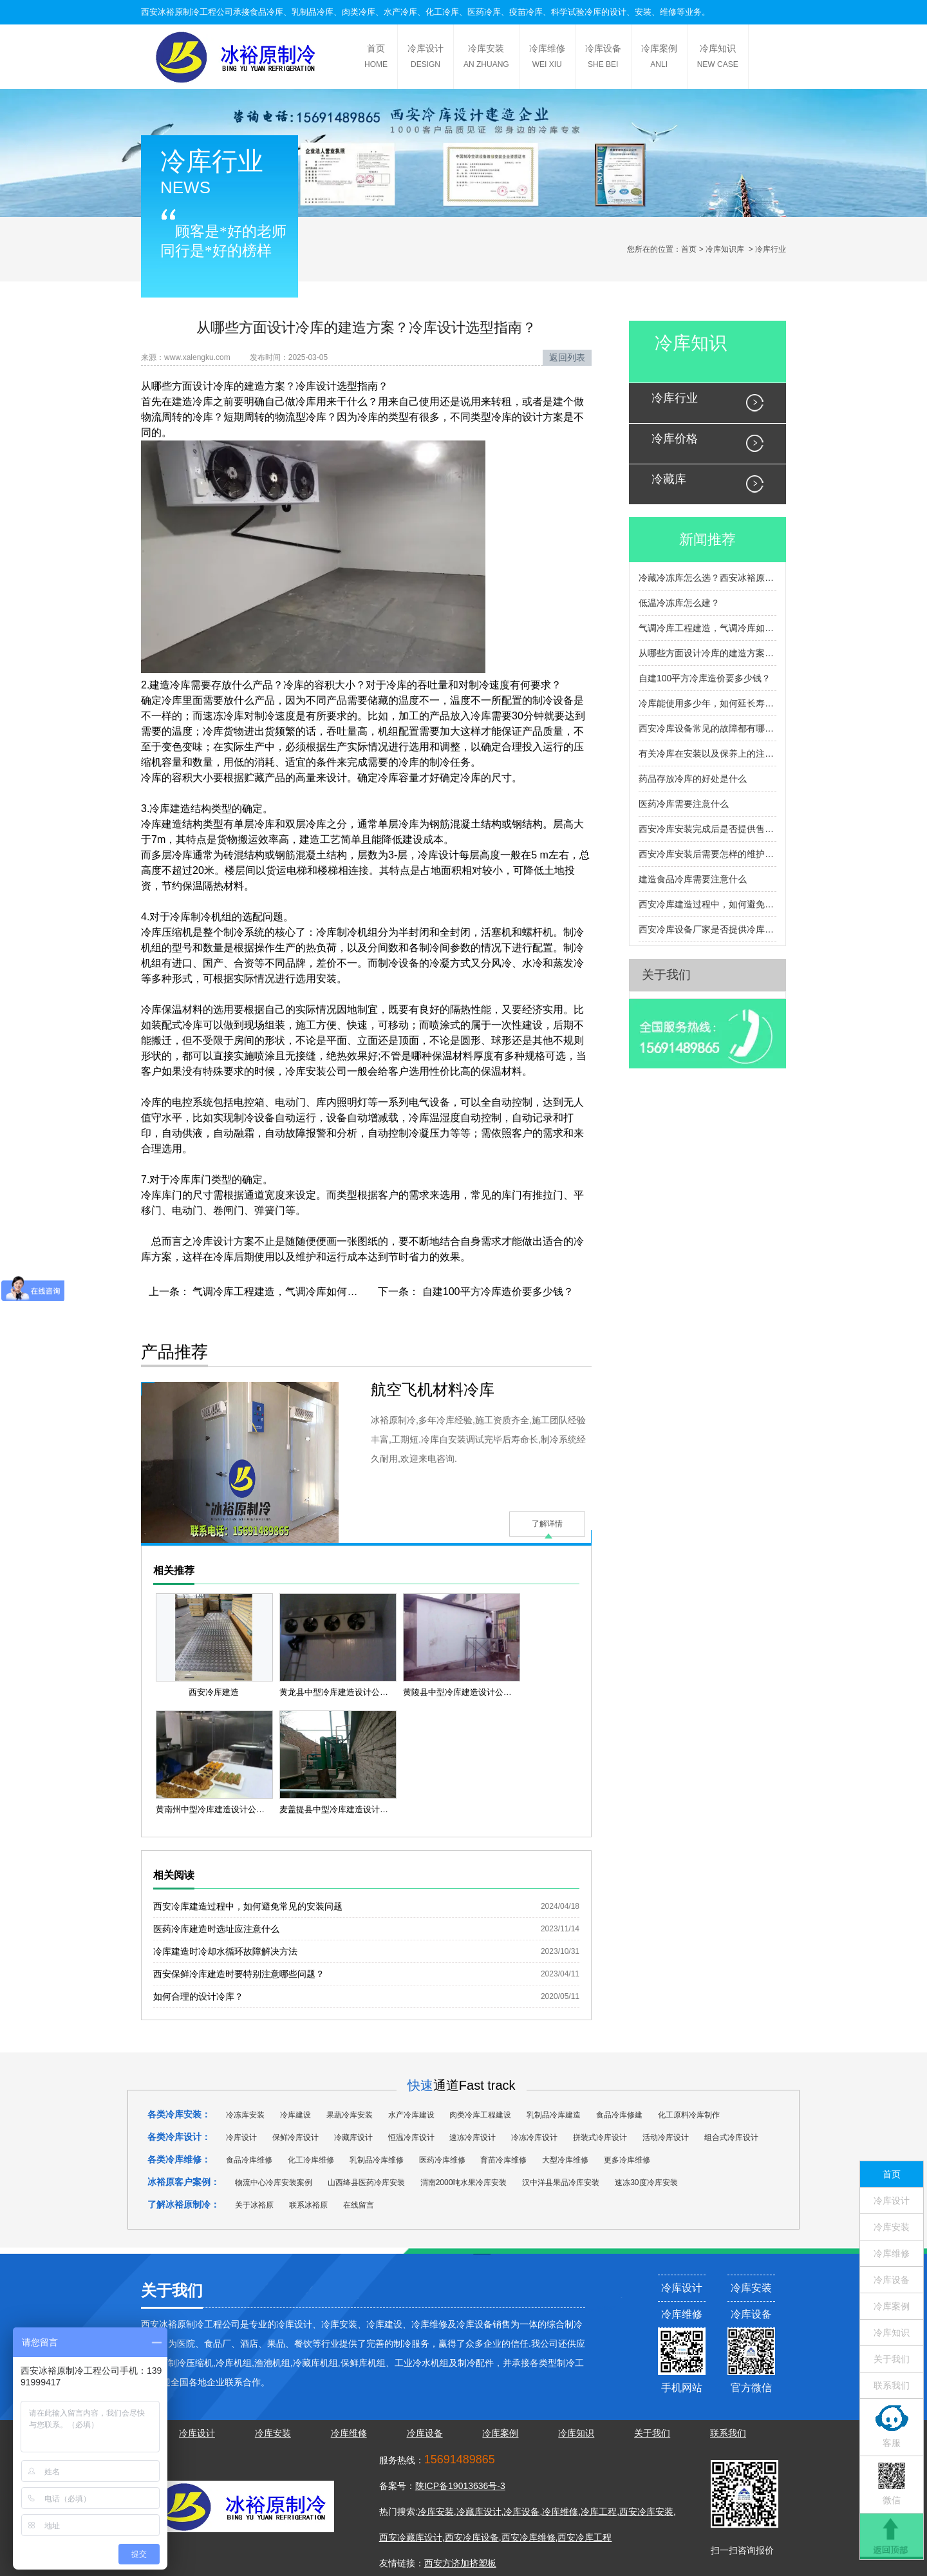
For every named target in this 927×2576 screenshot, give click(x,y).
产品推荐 (174, 1351)
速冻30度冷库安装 (646, 2182)
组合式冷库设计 (731, 2137)
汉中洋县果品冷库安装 (560, 2182)
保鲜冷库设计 (295, 2137)
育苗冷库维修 (503, 2159)
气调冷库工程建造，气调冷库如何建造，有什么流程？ (315, 1291)
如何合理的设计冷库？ (198, 1996)
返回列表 (567, 357)
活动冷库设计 (665, 2137)
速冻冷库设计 (472, 2137)
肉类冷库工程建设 (480, 2114)
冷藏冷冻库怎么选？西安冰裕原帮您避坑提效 (707, 578)
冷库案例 (659, 58)
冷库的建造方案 (249, 386)
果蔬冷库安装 (349, 2114)
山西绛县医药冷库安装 (366, 2182)
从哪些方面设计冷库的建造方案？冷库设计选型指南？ (707, 653)
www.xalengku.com (197, 357)
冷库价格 (674, 438)
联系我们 (892, 2385)
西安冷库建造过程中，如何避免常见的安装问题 (247, 1906)
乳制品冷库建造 (554, 2114)
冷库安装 (486, 58)
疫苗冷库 (526, 12)
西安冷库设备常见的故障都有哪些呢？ (707, 728)
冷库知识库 (725, 249)
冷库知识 (717, 58)
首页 (376, 58)
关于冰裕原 (254, 2205)
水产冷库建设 (411, 2114)
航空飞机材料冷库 (432, 1389)
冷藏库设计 (353, 2137)
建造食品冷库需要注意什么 (693, 879)
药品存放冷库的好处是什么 (693, 778)
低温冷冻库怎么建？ (679, 603)
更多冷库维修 (627, 2159)
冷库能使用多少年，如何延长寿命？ (707, 703)
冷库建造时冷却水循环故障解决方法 (225, 1951)
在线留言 (358, 2205)
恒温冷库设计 (411, 2137)
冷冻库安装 (245, 2114)
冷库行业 (674, 398)
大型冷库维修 (565, 2159)
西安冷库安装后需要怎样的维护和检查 (707, 854)
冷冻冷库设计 (534, 2137)
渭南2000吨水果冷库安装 (463, 2182)
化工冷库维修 (311, 2159)
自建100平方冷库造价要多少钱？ (496, 1291)
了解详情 (547, 1523)
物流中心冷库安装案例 (273, 2182)
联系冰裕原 (308, 2205)
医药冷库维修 (442, 2159)
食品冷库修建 (619, 2114)
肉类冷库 (358, 12)
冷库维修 (547, 58)
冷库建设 (295, 2114)
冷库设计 (425, 58)
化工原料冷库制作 (689, 2114)
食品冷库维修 (249, 2159)
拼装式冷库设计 (600, 2137)
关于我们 (666, 974)
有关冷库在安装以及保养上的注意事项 (707, 753)
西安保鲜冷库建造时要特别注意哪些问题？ (238, 1974)
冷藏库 (668, 479)
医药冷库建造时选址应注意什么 (216, 1929)
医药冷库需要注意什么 (684, 804)
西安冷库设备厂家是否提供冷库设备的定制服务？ (707, 929)
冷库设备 (603, 58)
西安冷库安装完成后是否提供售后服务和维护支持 (707, 829)
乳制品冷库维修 (377, 2159)
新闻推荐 (707, 539)
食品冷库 (266, 12)
